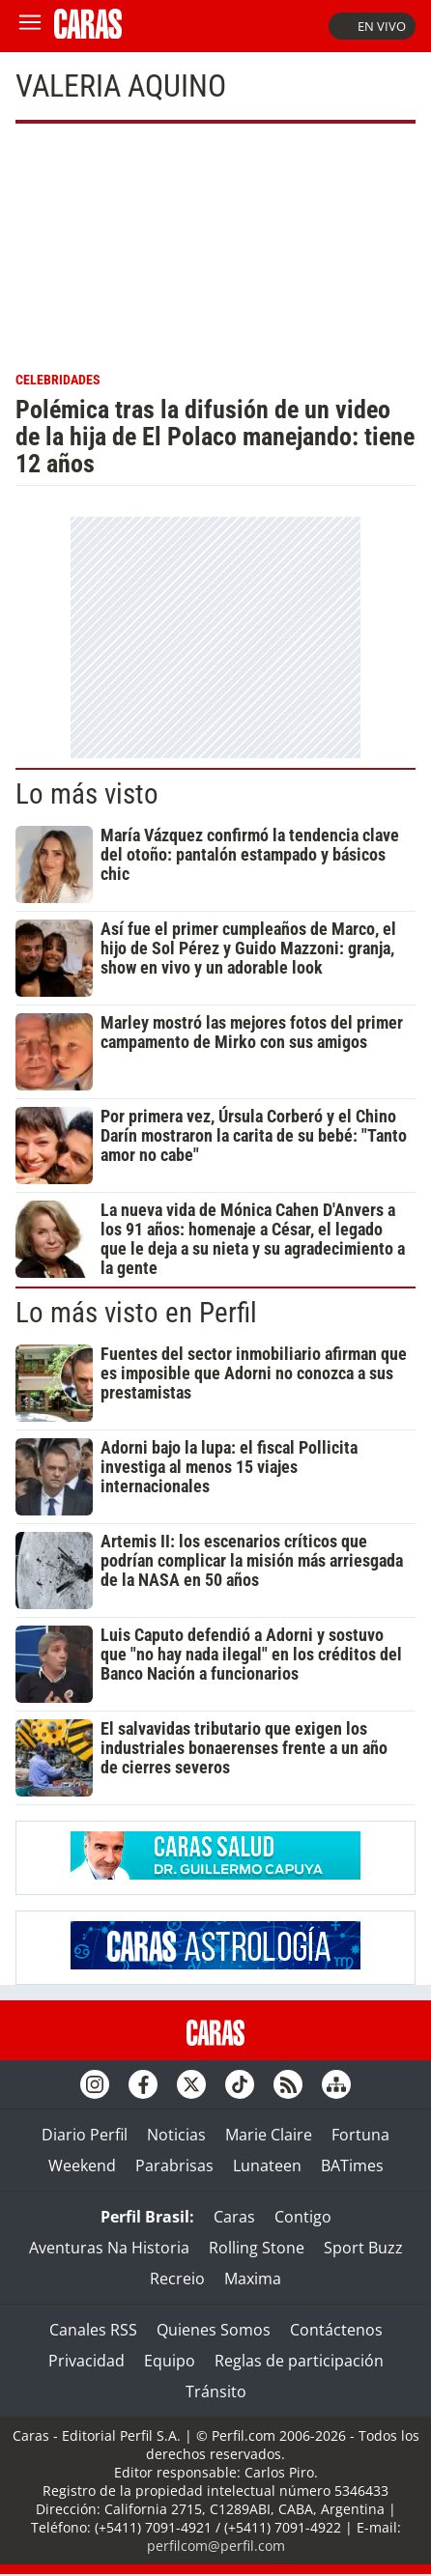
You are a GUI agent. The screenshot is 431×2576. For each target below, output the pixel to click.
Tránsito (216, 2391)
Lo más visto (86, 794)
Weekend (82, 2165)
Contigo (302, 2216)
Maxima (252, 2278)
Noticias (176, 2134)
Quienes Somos (214, 2329)
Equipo (169, 2360)
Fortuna (360, 2134)
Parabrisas (174, 2165)
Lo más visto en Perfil (136, 1312)
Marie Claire (268, 2134)
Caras (234, 2216)
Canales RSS (93, 2329)
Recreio (177, 2278)
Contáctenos (336, 2329)
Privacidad (86, 2360)
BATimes (352, 2165)
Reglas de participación (299, 2360)
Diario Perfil (85, 2134)
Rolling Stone (256, 2247)
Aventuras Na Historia (109, 2247)
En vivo (372, 26)
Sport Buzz (363, 2247)
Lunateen (267, 2165)
